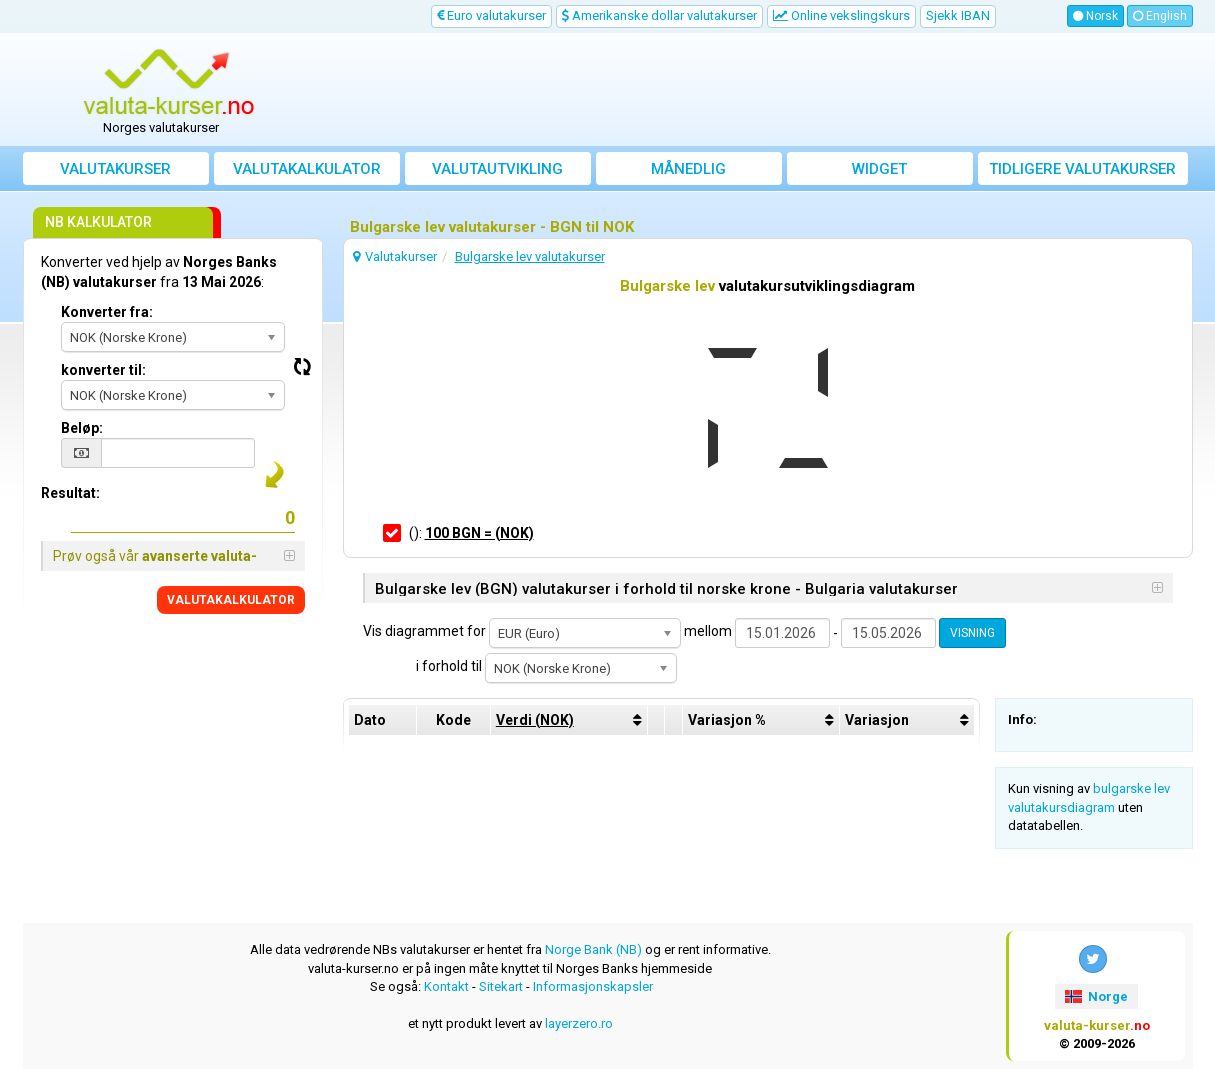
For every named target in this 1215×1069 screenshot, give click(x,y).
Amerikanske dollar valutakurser (659, 15)
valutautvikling (497, 169)
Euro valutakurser (491, 15)
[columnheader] (569, 720)
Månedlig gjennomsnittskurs (688, 172)
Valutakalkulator (307, 169)
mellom (708, 631)
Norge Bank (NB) (593, 949)
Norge (1096, 996)
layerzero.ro (579, 1023)
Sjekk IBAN (958, 15)
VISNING (972, 633)
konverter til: (103, 370)
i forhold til (449, 666)
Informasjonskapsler (593, 986)
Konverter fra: (107, 312)
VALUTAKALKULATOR (231, 600)
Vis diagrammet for (424, 631)
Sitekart (501, 986)
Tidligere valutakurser (1082, 169)
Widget (879, 169)
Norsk (1095, 16)
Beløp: (82, 428)
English (1160, 16)
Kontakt (446, 986)
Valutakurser (115, 169)
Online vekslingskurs (841, 15)
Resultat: (70, 493)
